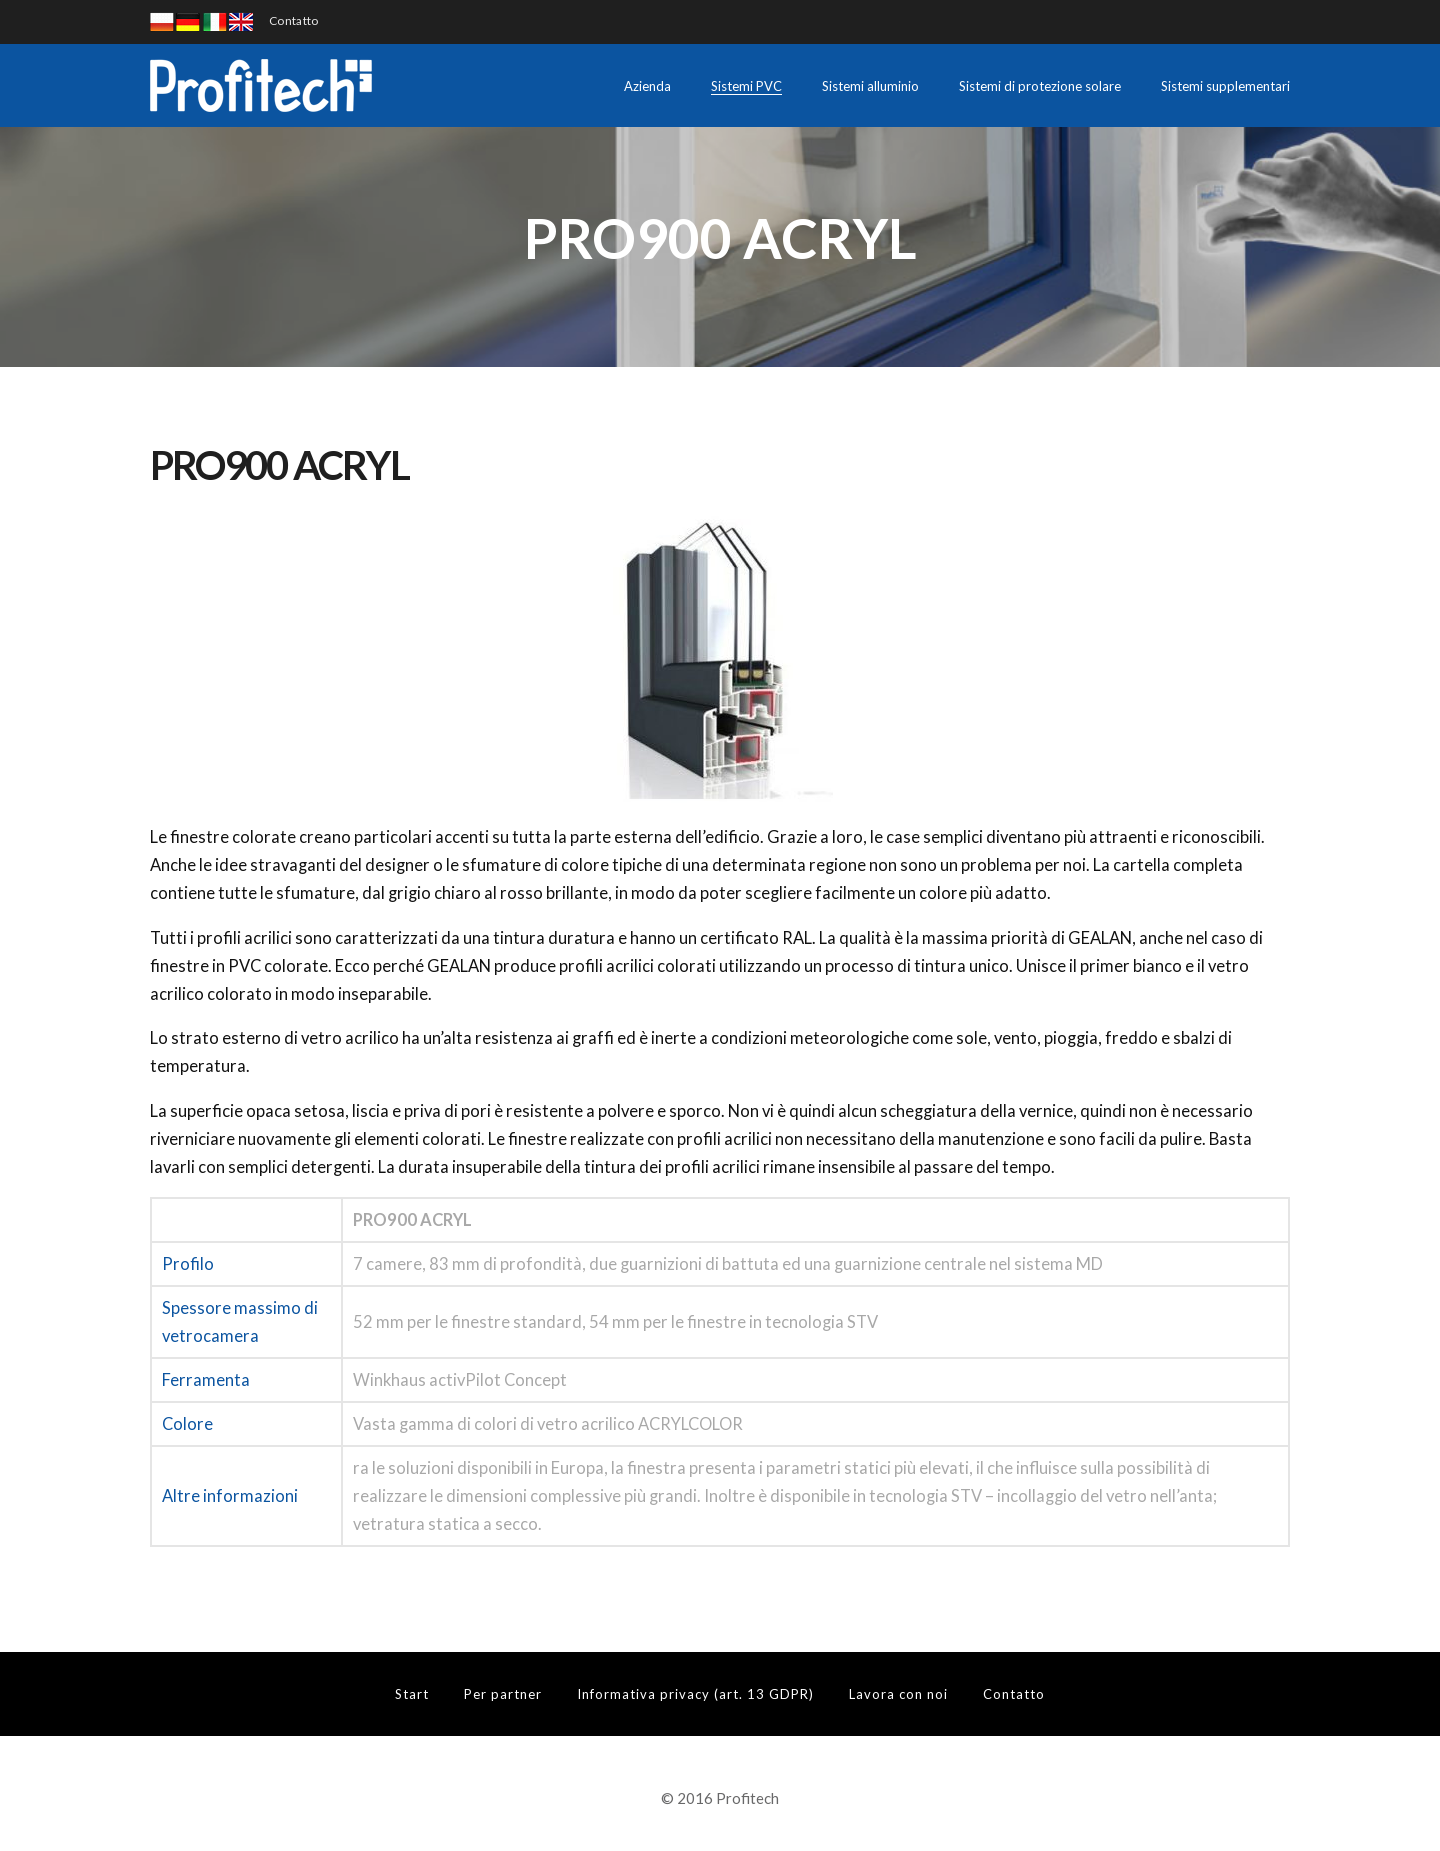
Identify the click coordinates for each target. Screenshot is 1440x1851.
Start (412, 1694)
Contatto (293, 20)
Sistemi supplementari (1225, 86)
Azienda (647, 86)
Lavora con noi (898, 1694)
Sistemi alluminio (870, 86)
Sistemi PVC (746, 86)
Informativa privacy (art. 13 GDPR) (695, 1694)
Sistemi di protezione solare (1040, 86)
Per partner (503, 1694)
